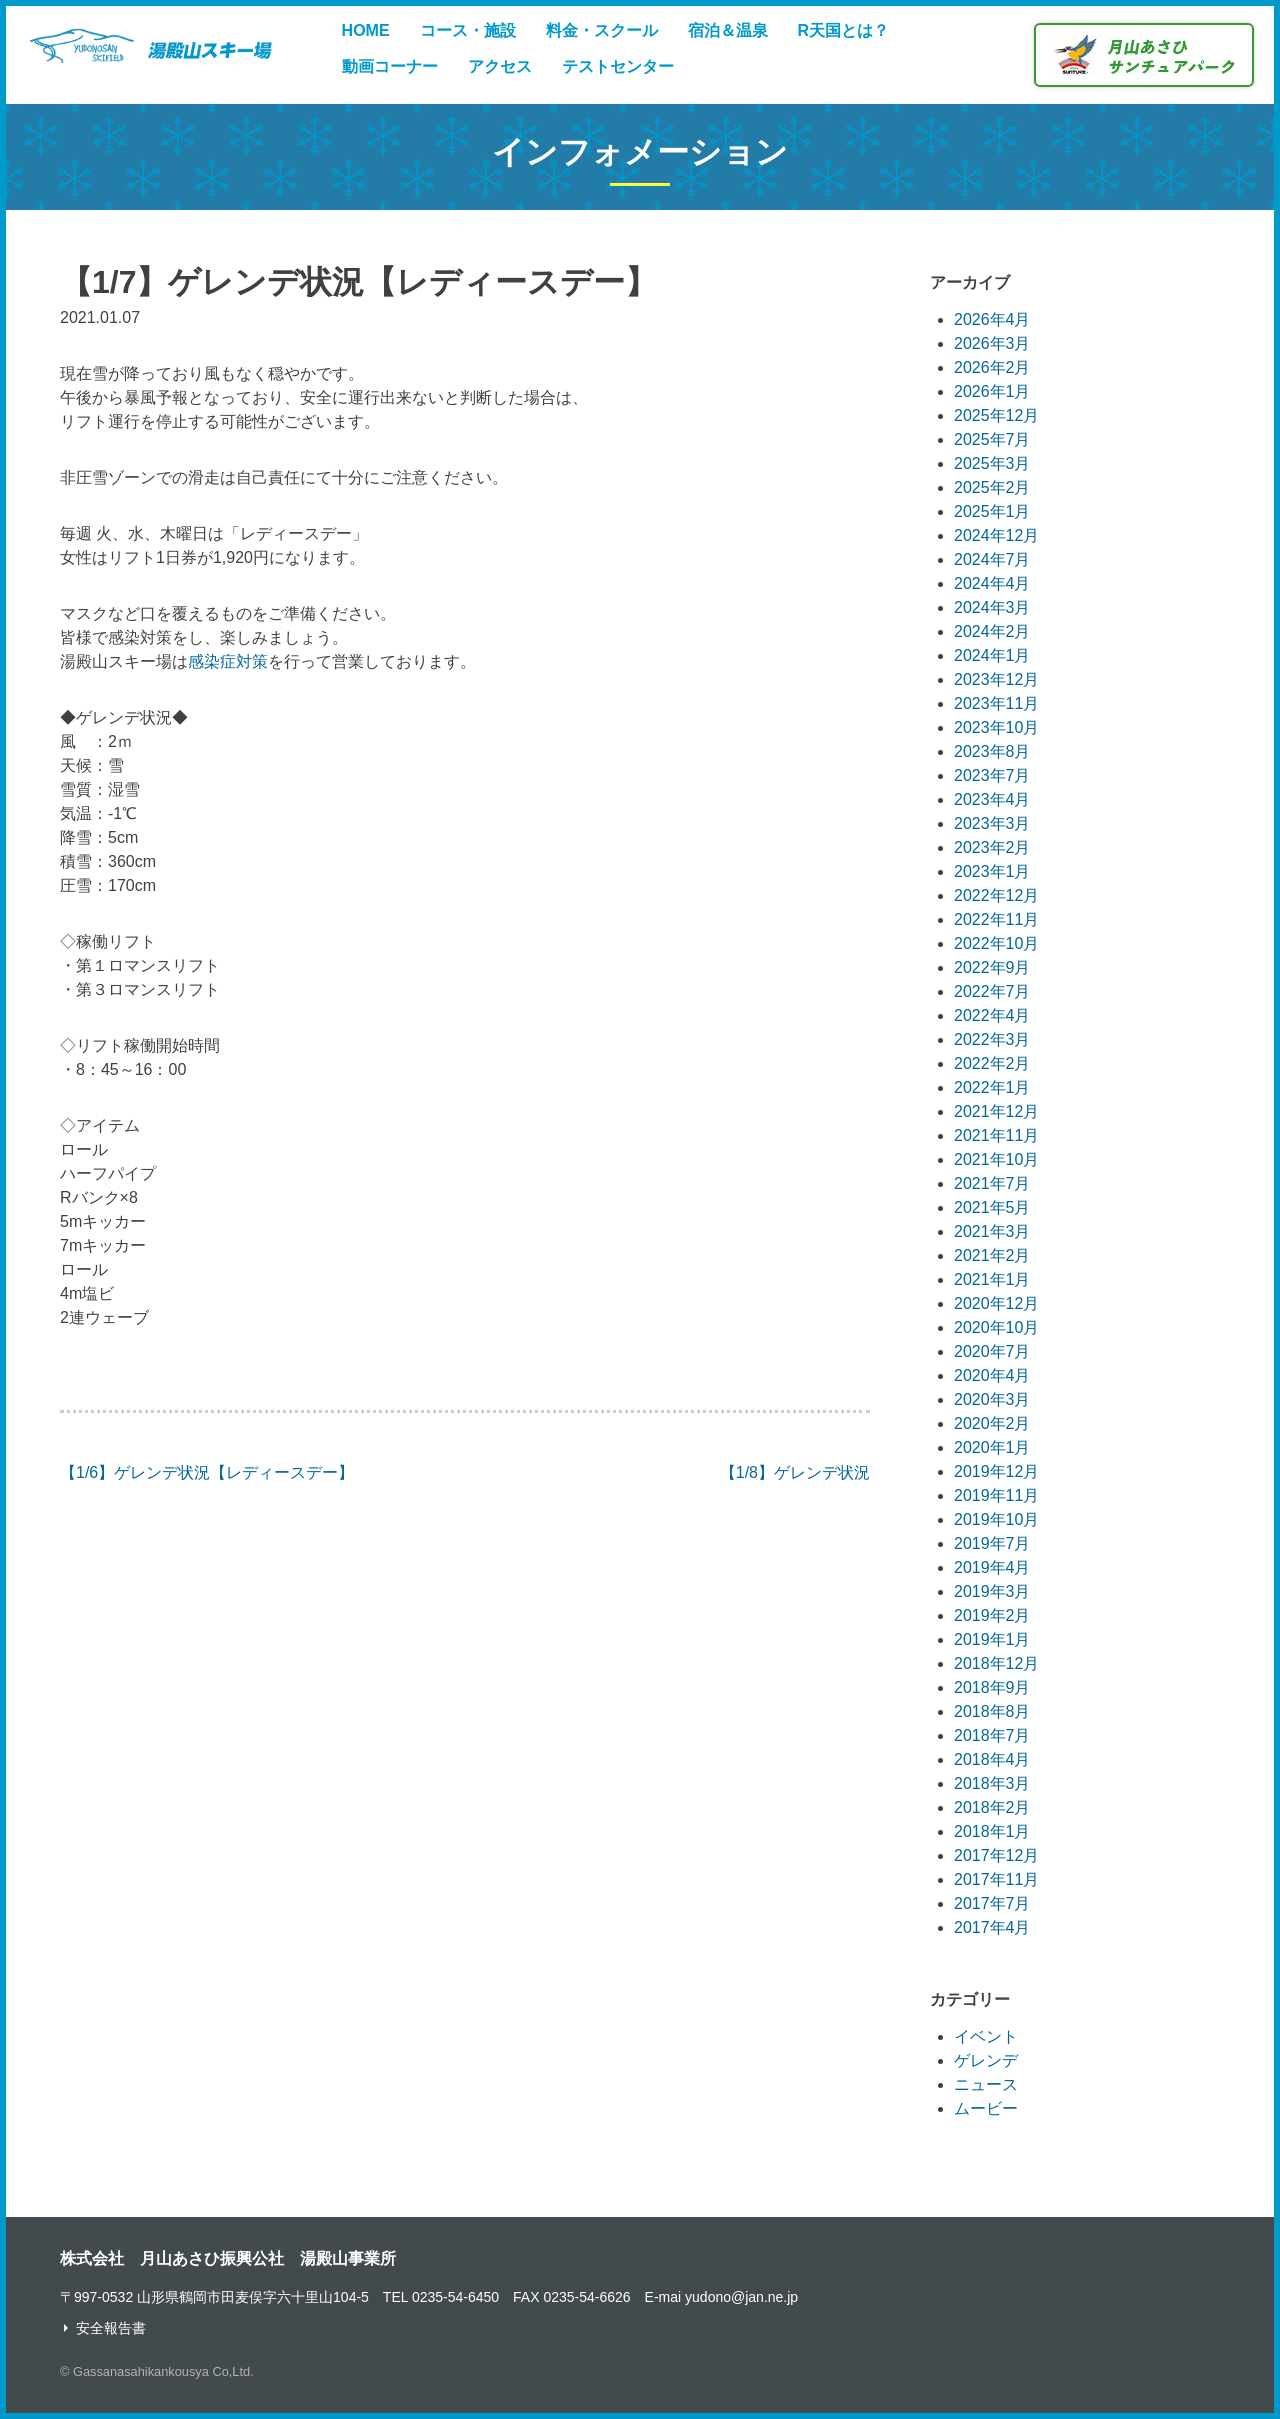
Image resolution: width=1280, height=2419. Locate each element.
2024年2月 (992, 631)
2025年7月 (992, 439)
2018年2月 (992, 1807)
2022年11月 (996, 919)
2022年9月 (992, 967)
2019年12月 (996, 1471)
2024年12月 (996, 535)
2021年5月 (992, 1207)
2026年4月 (992, 319)
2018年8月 (992, 1711)
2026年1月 (992, 391)
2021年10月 (996, 1159)
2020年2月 (992, 1423)
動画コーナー (390, 66)
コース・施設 (468, 30)
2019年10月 (996, 1519)
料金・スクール (602, 30)
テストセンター (618, 66)
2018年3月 (992, 1783)
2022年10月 (996, 943)
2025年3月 (992, 463)
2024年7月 (992, 559)
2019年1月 (992, 1639)
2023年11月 (996, 703)
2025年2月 (992, 487)
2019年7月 (992, 1543)
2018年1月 (992, 1831)
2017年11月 (996, 1879)
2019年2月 (992, 1615)
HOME (366, 30)
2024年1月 (992, 655)
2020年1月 (992, 1447)
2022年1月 (992, 1087)
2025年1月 (992, 511)
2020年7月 (992, 1351)
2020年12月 (996, 1303)
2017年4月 (992, 1927)
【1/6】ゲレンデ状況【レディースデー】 (207, 1472)
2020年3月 (992, 1399)
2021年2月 (992, 1255)
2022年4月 (992, 1015)
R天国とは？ (844, 30)
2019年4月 (992, 1567)
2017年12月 (996, 1855)
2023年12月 (996, 679)
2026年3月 (992, 343)
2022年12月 (996, 895)
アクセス (500, 66)
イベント (986, 2036)
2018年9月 (992, 1687)
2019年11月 (996, 1495)
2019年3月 (992, 1591)
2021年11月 (996, 1135)
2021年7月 (992, 1183)
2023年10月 (996, 727)
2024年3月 (992, 607)
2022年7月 (992, 991)
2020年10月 (996, 1327)
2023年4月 (992, 799)
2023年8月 (992, 751)
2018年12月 (996, 1663)
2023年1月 (992, 871)
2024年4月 (992, 583)
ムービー (986, 2108)
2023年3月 (992, 823)
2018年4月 (992, 1759)
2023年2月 (992, 847)
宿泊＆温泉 (728, 30)
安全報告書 (111, 2328)
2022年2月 (992, 1063)
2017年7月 (992, 1903)
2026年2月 (992, 367)
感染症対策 (228, 661)
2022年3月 (992, 1039)
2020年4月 (992, 1375)
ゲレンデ (986, 2060)
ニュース (986, 2084)
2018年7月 (992, 1735)
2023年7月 (992, 775)
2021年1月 (992, 1279)
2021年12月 (996, 1111)
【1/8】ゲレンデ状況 (795, 1472)
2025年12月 (996, 415)
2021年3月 (992, 1231)
